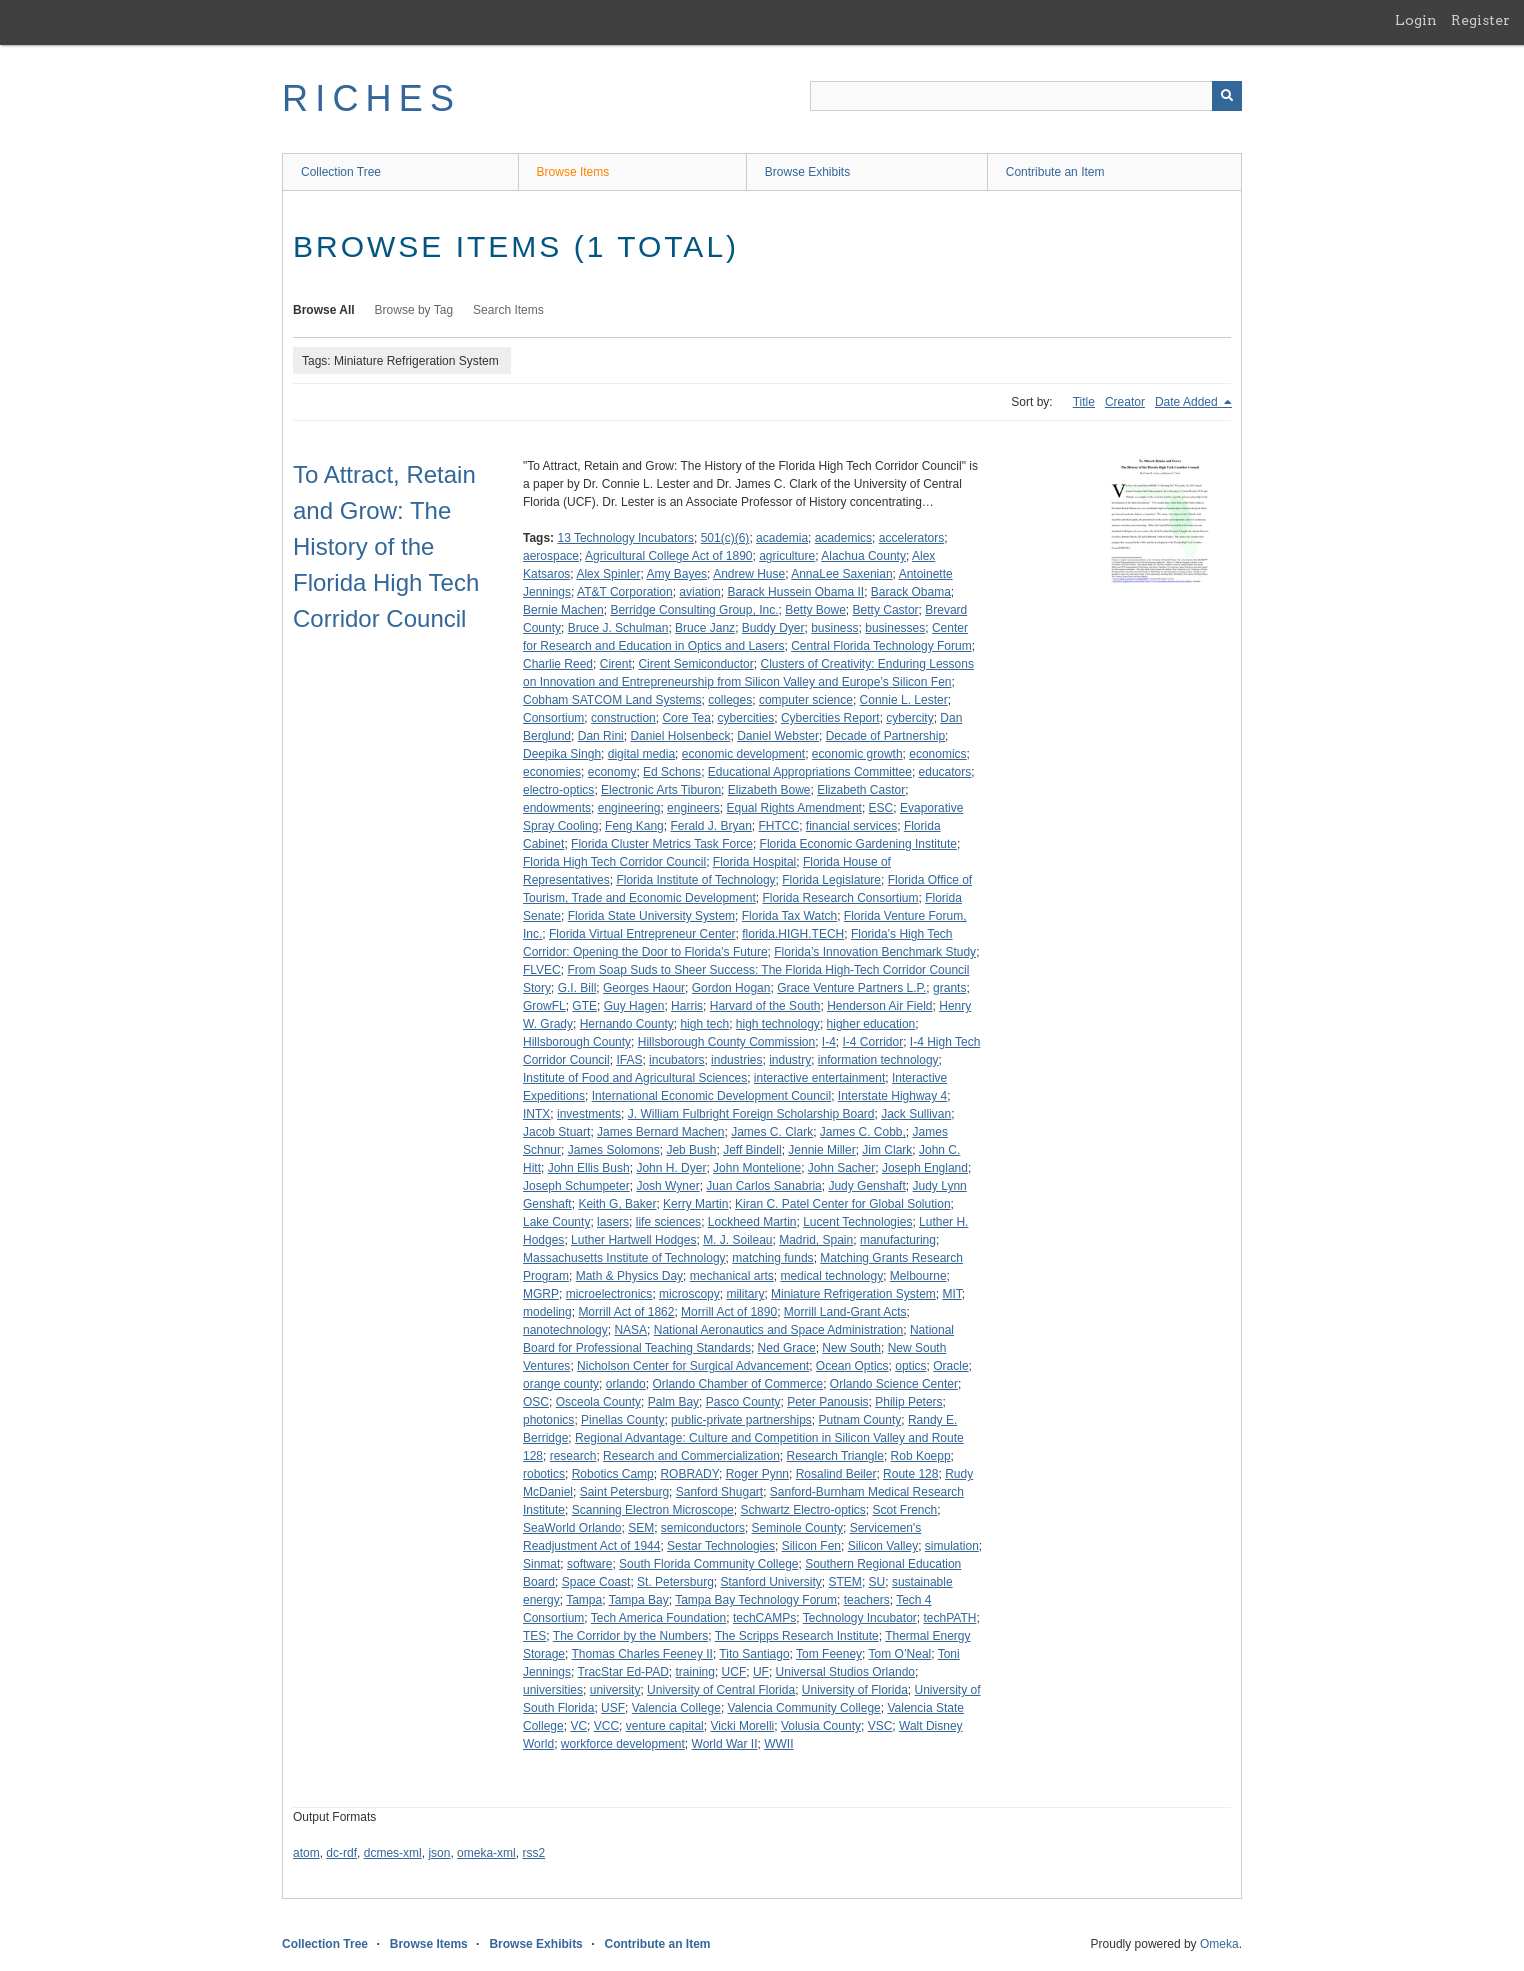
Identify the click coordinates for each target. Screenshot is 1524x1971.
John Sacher (841, 1168)
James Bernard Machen (660, 1132)
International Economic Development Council (711, 1096)
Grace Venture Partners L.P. (851, 988)
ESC (881, 808)
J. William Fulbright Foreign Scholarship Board (751, 1114)
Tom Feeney (829, 1654)
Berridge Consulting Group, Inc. (694, 610)
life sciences (668, 1222)
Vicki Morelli (742, 1726)
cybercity (909, 718)
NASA (630, 1330)
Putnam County (860, 1420)
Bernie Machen (563, 610)
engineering (629, 808)
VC (578, 1726)
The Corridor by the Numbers (630, 1636)
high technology (778, 1024)
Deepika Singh (562, 754)
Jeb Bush (691, 1150)
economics (937, 754)
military (745, 1294)
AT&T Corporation (625, 592)
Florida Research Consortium (840, 898)
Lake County (556, 1222)
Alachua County (863, 556)
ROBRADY (689, 1474)
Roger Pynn (757, 1474)
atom (306, 1853)
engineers (693, 808)
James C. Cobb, (863, 1132)
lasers (613, 1222)
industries (736, 1060)
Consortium (553, 718)
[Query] (1026, 96)
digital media (641, 754)
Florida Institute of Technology (695, 880)
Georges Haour (644, 988)
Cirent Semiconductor (695, 664)
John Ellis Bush (589, 1168)
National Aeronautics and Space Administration (779, 1330)
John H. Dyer (671, 1168)
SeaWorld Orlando (572, 1528)
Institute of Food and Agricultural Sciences (635, 1078)
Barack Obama (911, 592)
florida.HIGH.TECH (793, 934)
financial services (851, 826)
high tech (704, 1024)
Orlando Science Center (894, 1384)
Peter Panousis (827, 1402)
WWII (778, 1744)
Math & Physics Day (629, 1276)
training (695, 1672)
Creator (1125, 402)
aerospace (551, 556)
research (573, 1456)
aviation (699, 592)
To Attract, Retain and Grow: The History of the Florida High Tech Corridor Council (386, 546)
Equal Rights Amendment (794, 808)
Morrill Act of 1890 (729, 1312)
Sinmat (541, 1564)
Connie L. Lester (904, 700)
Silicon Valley (883, 1546)
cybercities (746, 718)
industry (790, 1060)
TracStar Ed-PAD (623, 1672)
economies (552, 772)
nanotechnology (565, 1330)
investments (589, 1114)
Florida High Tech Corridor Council (614, 862)
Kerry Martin (695, 1204)
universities (553, 1690)
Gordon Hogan (731, 988)
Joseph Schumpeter (576, 1186)
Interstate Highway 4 (892, 1096)
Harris (687, 1006)
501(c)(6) (725, 538)
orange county (561, 1384)
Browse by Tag (414, 310)
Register (1480, 20)
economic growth (857, 754)
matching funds (772, 1258)
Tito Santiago (754, 1654)
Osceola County (598, 1402)
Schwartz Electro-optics (802, 1510)
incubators (676, 1060)
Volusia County (821, 1726)
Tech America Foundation (658, 1618)
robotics (544, 1474)
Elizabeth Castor (861, 790)
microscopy (689, 1294)
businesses (895, 628)
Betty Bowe (815, 610)
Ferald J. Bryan (710, 826)
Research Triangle (834, 1456)
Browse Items (573, 172)
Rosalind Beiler (836, 1474)
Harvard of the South (765, 1006)
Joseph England (925, 1168)
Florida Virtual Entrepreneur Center (642, 934)
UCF (734, 1672)
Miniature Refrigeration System (853, 1294)
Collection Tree (341, 172)
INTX (536, 1114)
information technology (878, 1060)
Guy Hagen (634, 1006)
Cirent (616, 664)
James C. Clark (772, 1132)
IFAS (629, 1060)
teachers (867, 1600)
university (615, 1690)
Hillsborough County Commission (726, 1042)
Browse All (324, 310)
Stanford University (770, 1582)
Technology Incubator (860, 1618)
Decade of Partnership (885, 736)
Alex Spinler (608, 574)
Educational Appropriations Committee (810, 772)
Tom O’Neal (900, 1654)
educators (945, 772)
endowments (557, 808)
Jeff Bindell (752, 1150)
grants (949, 988)
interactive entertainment (819, 1078)
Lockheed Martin (752, 1222)
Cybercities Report (830, 718)
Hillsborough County (577, 1042)
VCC (606, 1726)
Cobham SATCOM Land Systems (612, 700)
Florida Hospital (754, 862)
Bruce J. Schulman (618, 628)
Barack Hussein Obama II (795, 592)
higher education (871, 1024)
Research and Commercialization (691, 1456)
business (834, 628)
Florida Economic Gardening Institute (858, 844)
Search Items (508, 310)
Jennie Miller (821, 1150)
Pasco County (743, 1402)
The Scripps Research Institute (797, 1636)
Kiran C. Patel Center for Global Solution (842, 1204)
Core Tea (686, 718)
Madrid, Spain (816, 1240)
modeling (547, 1312)
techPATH (949, 1618)
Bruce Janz (705, 628)
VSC (880, 1726)
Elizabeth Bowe (769, 790)
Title (1084, 402)
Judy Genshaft (866, 1186)
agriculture (787, 556)
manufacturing (898, 1240)
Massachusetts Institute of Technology (624, 1258)
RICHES (371, 98)
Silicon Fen (811, 1546)
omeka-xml (486, 1853)
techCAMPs (764, 1618)
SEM (641, 1528)
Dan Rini (601, 736)
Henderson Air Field (879, 1006)
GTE (584, 1006)
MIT (951, 1294)
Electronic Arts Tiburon (661, 790)
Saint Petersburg (624, 1492)
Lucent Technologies (857, 1222)
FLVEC (542, 970)
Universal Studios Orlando (845, 1672)
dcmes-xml (393, 1853)
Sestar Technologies (721, 1546)
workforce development (623, 1744)
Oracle (950, 1366)
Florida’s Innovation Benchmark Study (875, 952)
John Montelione (757, 1168)
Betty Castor (886, 610)
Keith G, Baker (617, 1204)
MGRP (541, 1294)
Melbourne (918, 1276)
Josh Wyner (667, 1186)
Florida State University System (651, 916)
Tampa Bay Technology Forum (756, 1600)
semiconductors (703, 1528)
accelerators (911, 538)
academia (782, 538)
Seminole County (797, 1528)
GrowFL (544, 1006)
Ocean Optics (852, 1366)
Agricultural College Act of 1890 (668, 556)
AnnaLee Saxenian (841, 574)
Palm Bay (673, 1402)
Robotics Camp (613, 1474)
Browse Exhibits (807, 172)
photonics (548, 1420)
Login (1416, 20)
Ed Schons (672, 772)
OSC (536, 1402)
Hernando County (627, 1024)
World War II (725, 1744)
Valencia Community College (804, 1708)
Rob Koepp (921, 1456)
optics (910, 1366)
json (439, 1853)
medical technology (831, 1276)
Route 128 (910, 1474)
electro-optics (558, 790)
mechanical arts (732, 1276)
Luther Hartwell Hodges (633, 1240)
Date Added (1188, 402)
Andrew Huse (749, 574)
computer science (806, 700)
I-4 (829, 1042)
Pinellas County (622, 1420)
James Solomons (614, 1150)
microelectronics (609, 1294)
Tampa (584, 1600)
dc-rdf (341, 1853)
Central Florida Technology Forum (881, 646)
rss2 (533, 1853)
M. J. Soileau (737, 1240)
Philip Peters (908, 1402)
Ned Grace (787, 1348)
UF (761, 1672)
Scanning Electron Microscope (653, 1510)
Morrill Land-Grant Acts (845, 1312)
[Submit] (1227, 96)
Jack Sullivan (916, 1114)
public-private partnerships (741, 1420)
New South (851, 1348)
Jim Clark (887, 1150)
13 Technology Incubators (625, 538)
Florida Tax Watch (789, 916)
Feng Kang (634, 826)
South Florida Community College (708, 1564)
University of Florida (855, 1690)
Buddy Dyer (773, 628)
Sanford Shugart (719, 1492)
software (589, 1564)
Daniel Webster (778, 736)
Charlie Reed (558, 664)
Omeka (1219, 1944)
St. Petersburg (675, 1582)
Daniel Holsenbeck (680, 736)
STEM (845, 1582)
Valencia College (676, 1708)
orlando (626, 1384)
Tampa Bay (639, 1600)
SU (877, 1582)
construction (623, 718)
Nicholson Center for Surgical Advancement (693, 1366)
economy (612, 772)
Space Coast (596, 1582)
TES (534, 1636)
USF (613, 1708)
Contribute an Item (1055, 172)
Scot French (905, 1510)
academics (843, 538)
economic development (743, 754)
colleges (730, 700)
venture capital (665, 1726)
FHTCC (778, 826)
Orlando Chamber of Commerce (737, 1384)
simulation (952, 1546)
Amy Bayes (676, 574)
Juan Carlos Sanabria (763, 1186)
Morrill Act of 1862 (626, 1312)
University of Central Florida (721, 1690)
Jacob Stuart (556, 1132)
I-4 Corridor (873, 1042)
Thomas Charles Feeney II (641, 1654)
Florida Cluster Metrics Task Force (662, 844)
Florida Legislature (831, 880)
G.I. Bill (577, 988)
